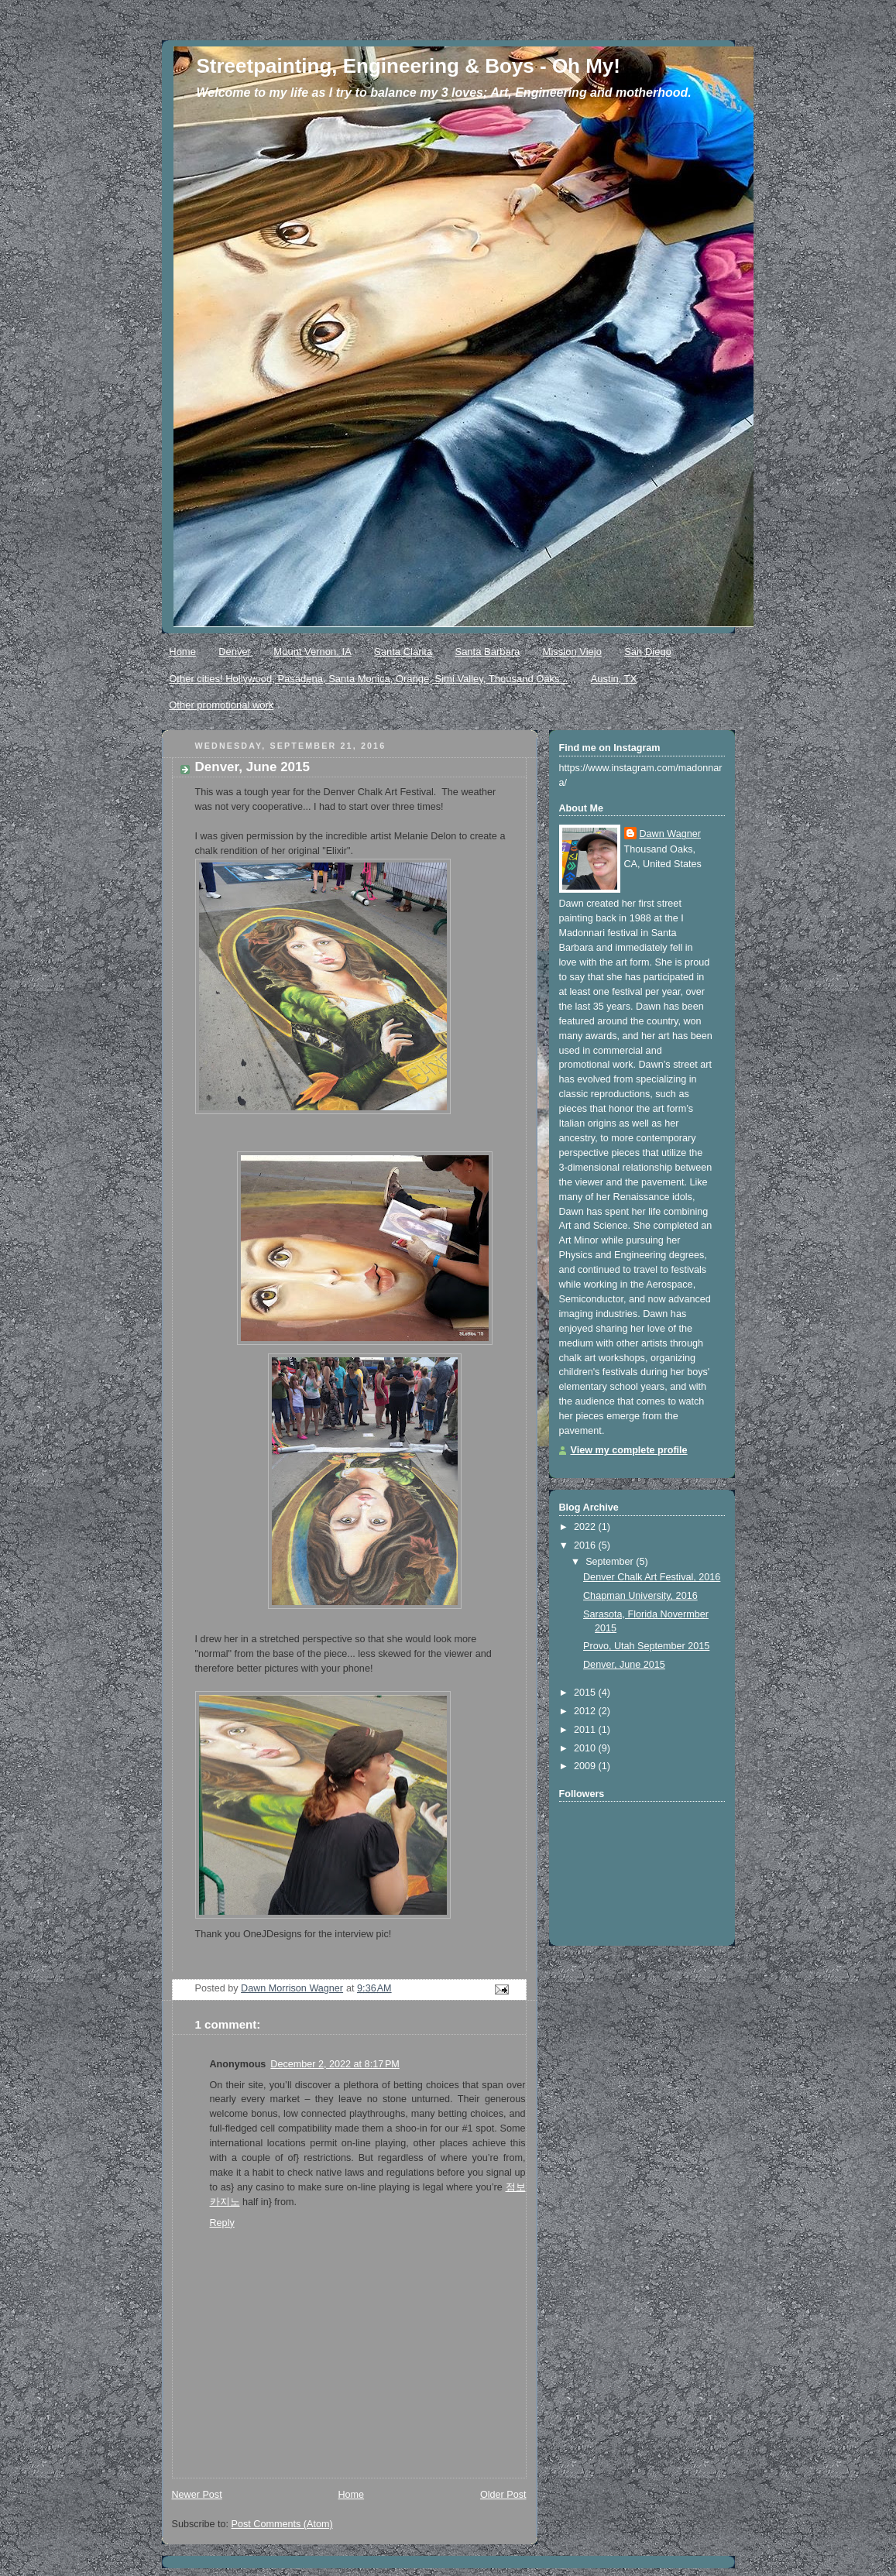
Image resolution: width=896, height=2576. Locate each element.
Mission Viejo (572, 651)
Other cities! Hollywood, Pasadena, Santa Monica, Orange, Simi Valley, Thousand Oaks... (368, 678)
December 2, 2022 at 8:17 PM (334, 2064)
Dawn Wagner (670, 833)
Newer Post (197, 2494)
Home (182, 651)
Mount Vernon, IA (312, 651)
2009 (586, 1766)
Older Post (503, 2494)
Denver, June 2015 (624, 1664)
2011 (586, 1729)
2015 (586, 1692)
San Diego (647, 651)
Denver (234, 651)
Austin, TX (614, 678)
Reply (222, 2223)
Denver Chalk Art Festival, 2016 (651, 1577)
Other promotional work (221, 705)
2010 (586, 1748)
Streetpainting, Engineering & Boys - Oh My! (409, 65)
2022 (586, 1526)
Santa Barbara (487, 651)
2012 (586, 1711)
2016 (586, 1545)
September (610, 1561)
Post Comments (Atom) (282, 2524)
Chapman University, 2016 (640, 1595)
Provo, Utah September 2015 (646, 1646)
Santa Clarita (403, 651)
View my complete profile (629, 1450)
